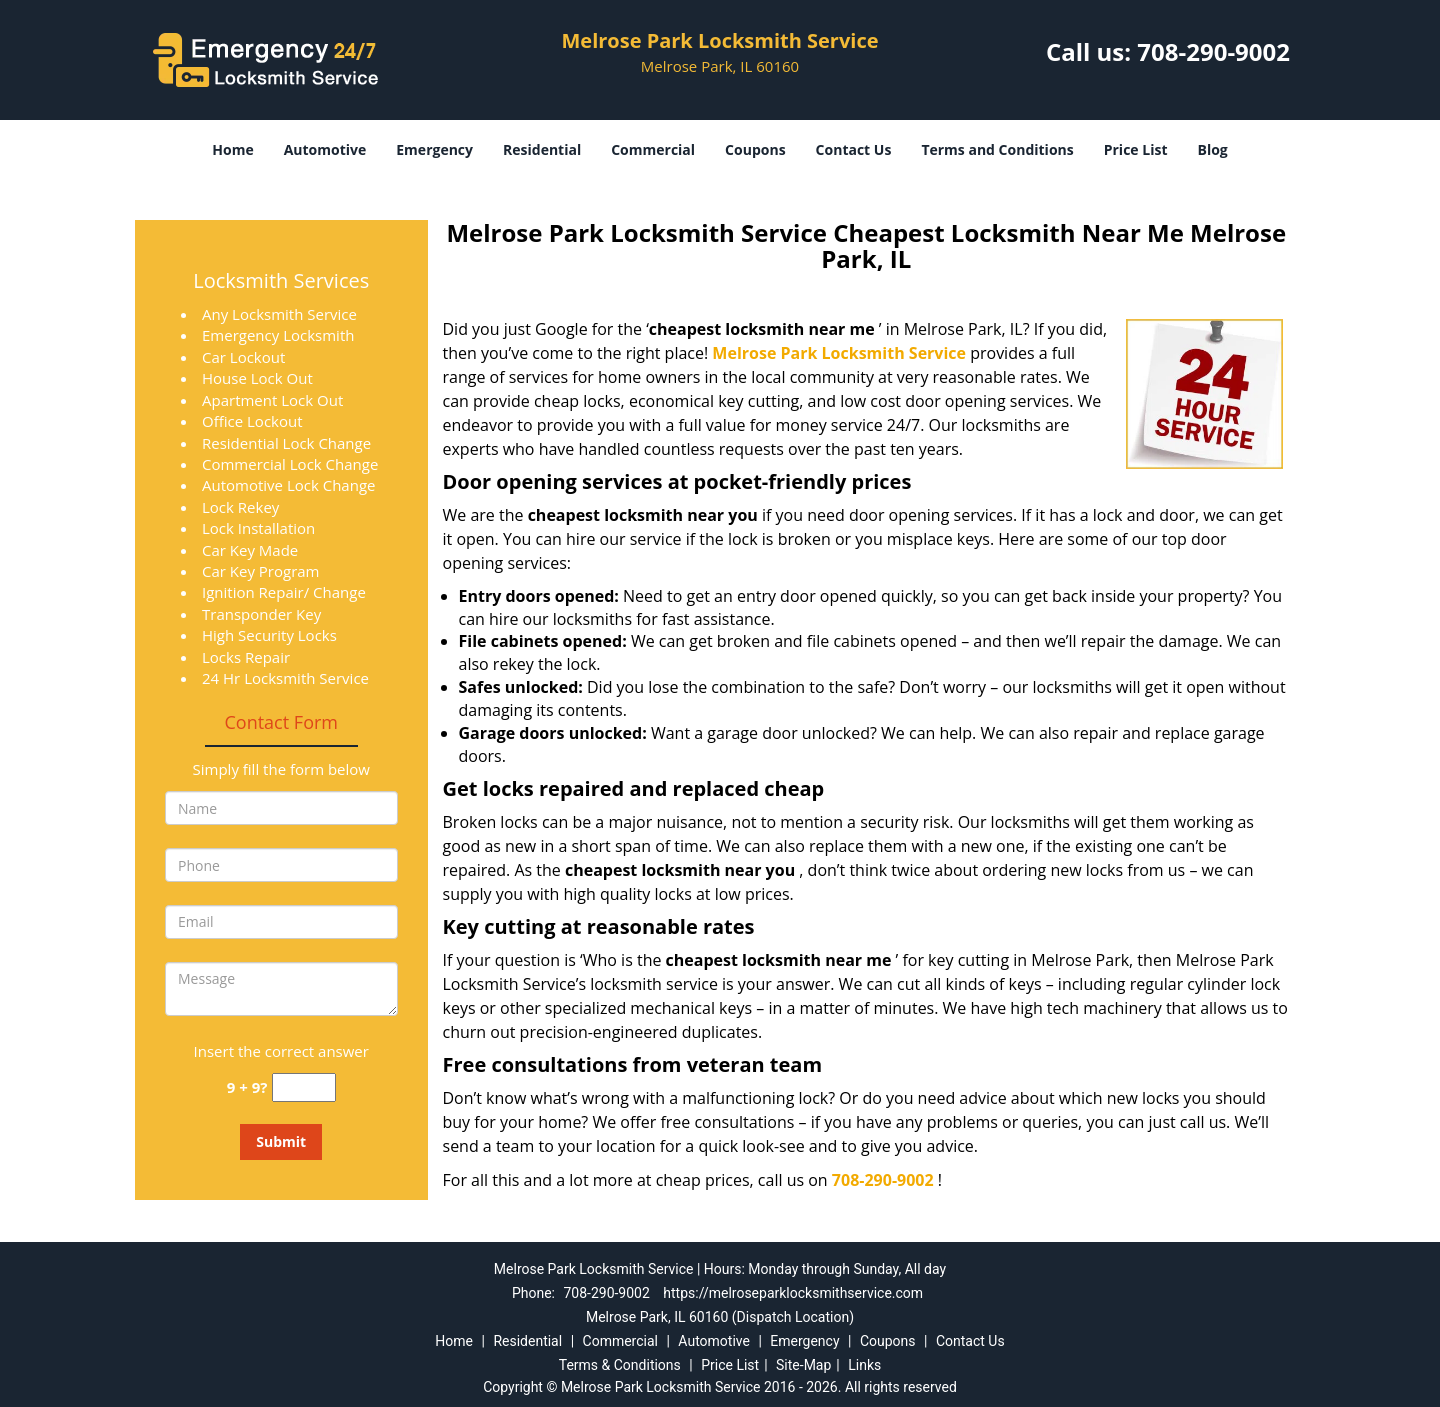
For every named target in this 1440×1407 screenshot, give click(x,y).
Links (864, 1365)
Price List (1136, 149)
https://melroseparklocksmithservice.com (793, 1293)
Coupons (755, 149)
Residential (542, 149)
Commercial (653, 149)
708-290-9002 (1213, 51)
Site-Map (803, 1365)
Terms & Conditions (620, 1365)
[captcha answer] (304, 1087)
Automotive (325, 149)
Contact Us (854, 149)
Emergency (434, 149)
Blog (1212, 149)
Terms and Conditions (997, 149)
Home (232, 149)
